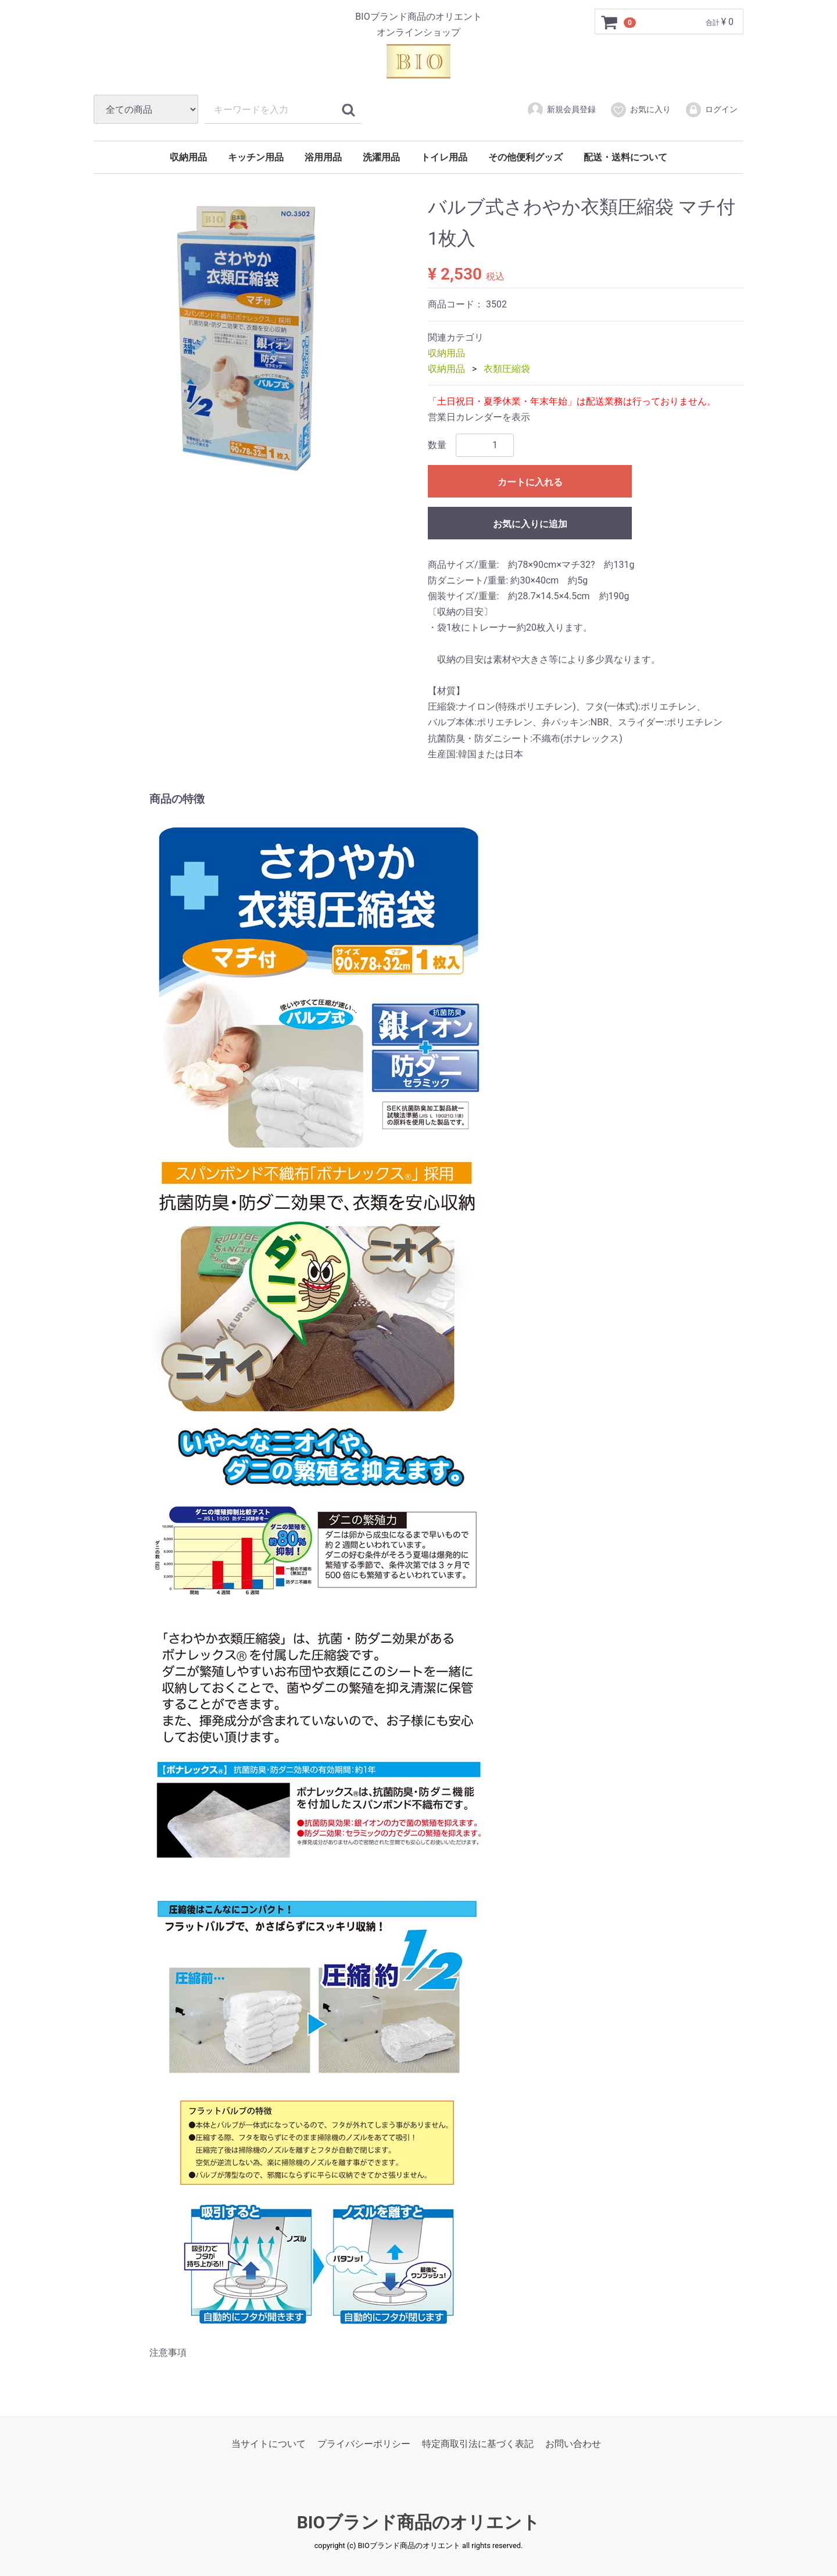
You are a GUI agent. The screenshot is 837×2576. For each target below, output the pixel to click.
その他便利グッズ (525, 157)
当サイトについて (268, 2443)
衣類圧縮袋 (507, 368)
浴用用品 (323, 157)
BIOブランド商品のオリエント (419, 2521)
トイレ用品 (444, 157)
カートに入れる (530, 481)
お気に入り (640, 110)
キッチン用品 (256, 157)
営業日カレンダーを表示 (479, 417)
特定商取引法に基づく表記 (478, 2443)
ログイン (711, 110)
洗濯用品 (381, 157)
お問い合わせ (573, 2443)
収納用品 (188, 157)
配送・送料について (625, 157)
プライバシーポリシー (363, 2443)
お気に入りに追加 (530, 523)
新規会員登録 (561, 110)
